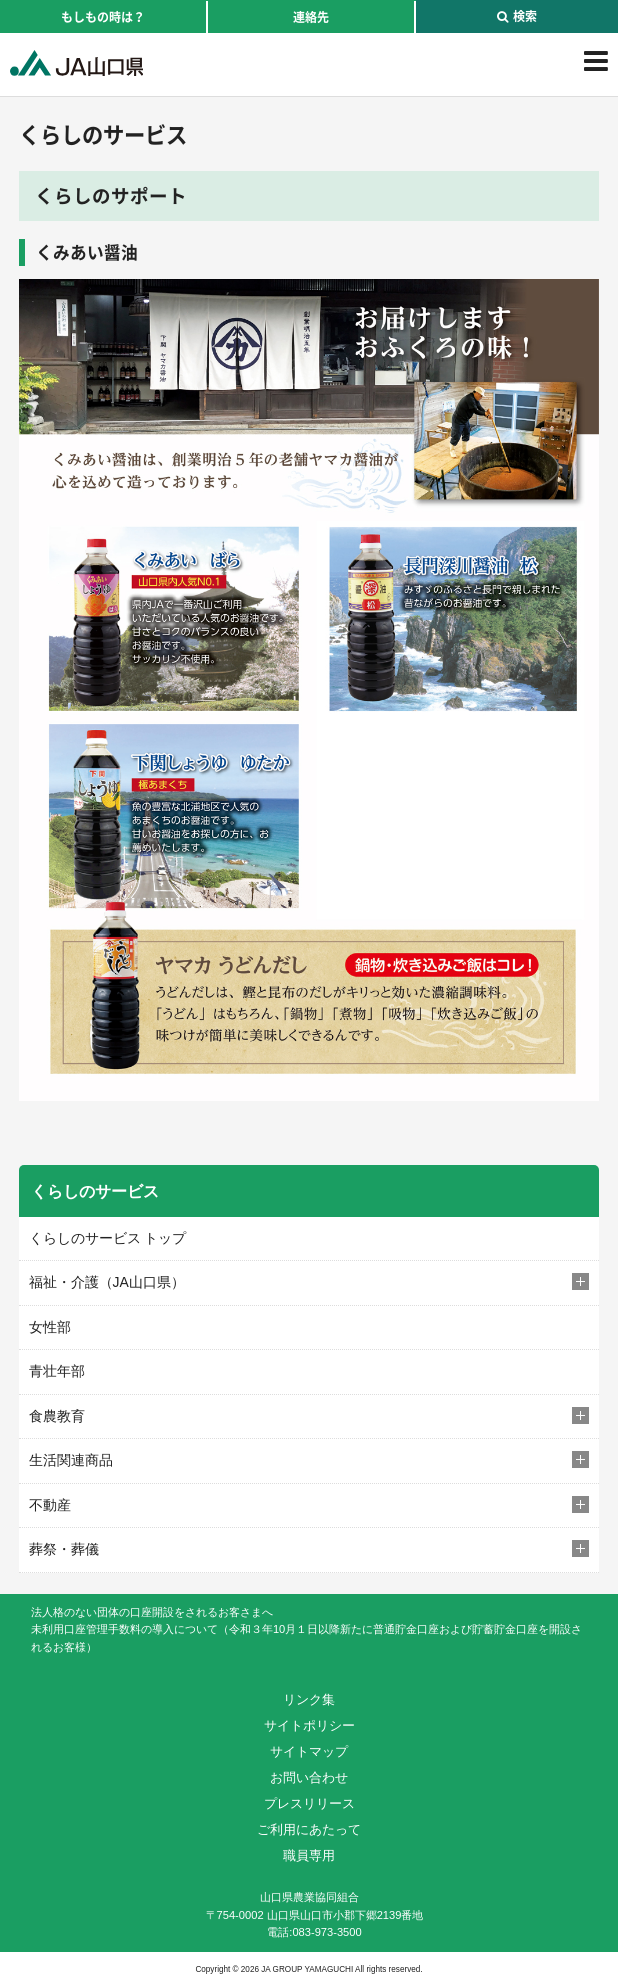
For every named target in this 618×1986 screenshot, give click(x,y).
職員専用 (309, 1855)
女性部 (50, 1327)
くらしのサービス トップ (108, 1238)
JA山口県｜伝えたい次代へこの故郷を (76, 63)
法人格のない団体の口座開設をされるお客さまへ (152, 1612)
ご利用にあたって (309, 1829)
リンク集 (309, 1699)
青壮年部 (57, 1371)
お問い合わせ (309, 1777)
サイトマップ (309, 1751)
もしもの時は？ (103, 17)
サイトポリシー (309, 1725)
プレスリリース (309, 1803)
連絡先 (311, 17)
